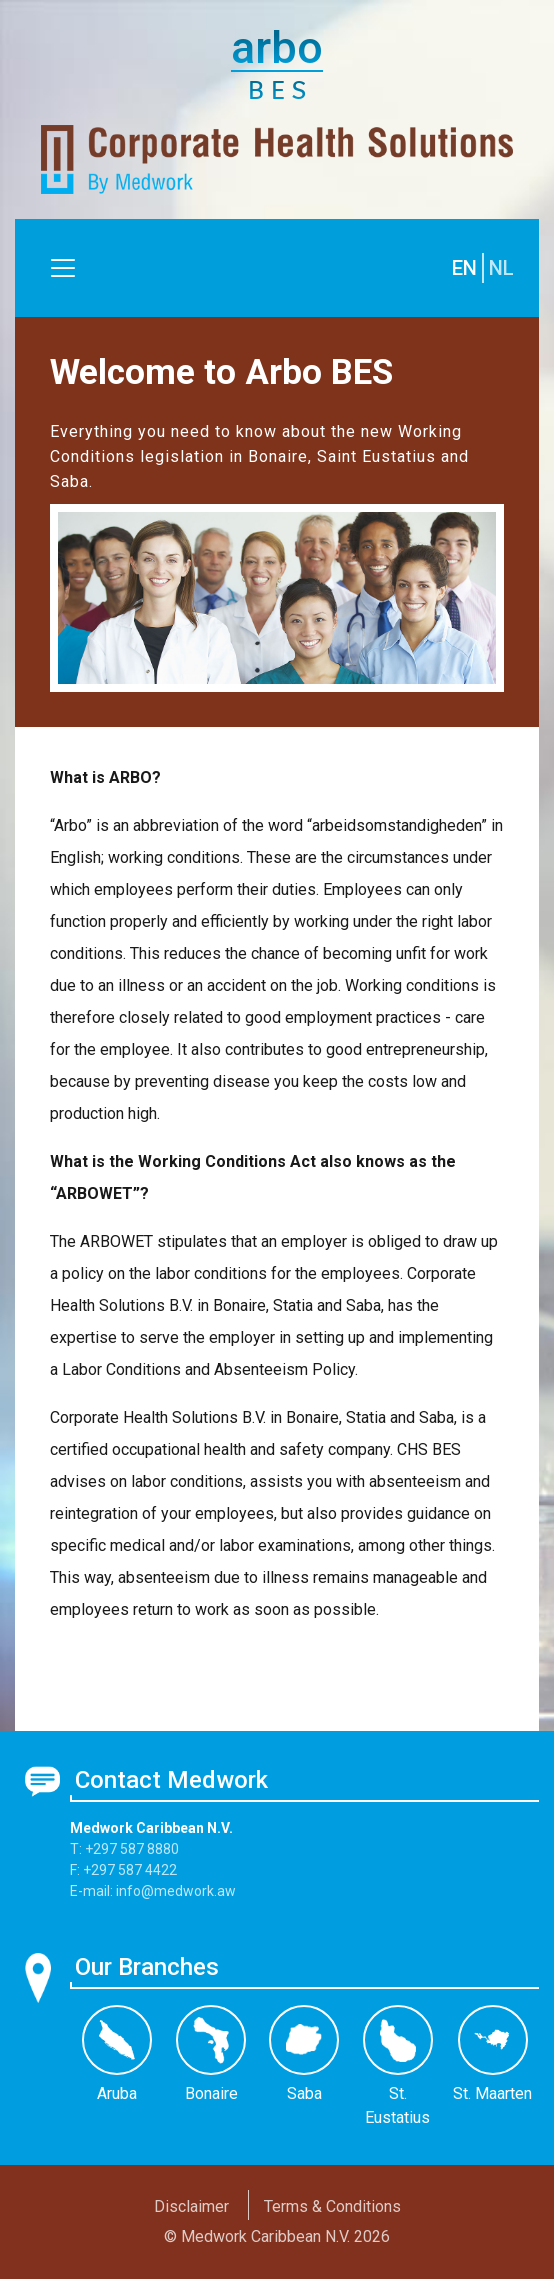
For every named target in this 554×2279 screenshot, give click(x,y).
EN (464, 268)
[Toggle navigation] (63, 268)
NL (501, 268)
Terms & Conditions (332, 2206)
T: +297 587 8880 (124, 1849)
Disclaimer (191, 2206)
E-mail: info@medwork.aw (153, 1891)
